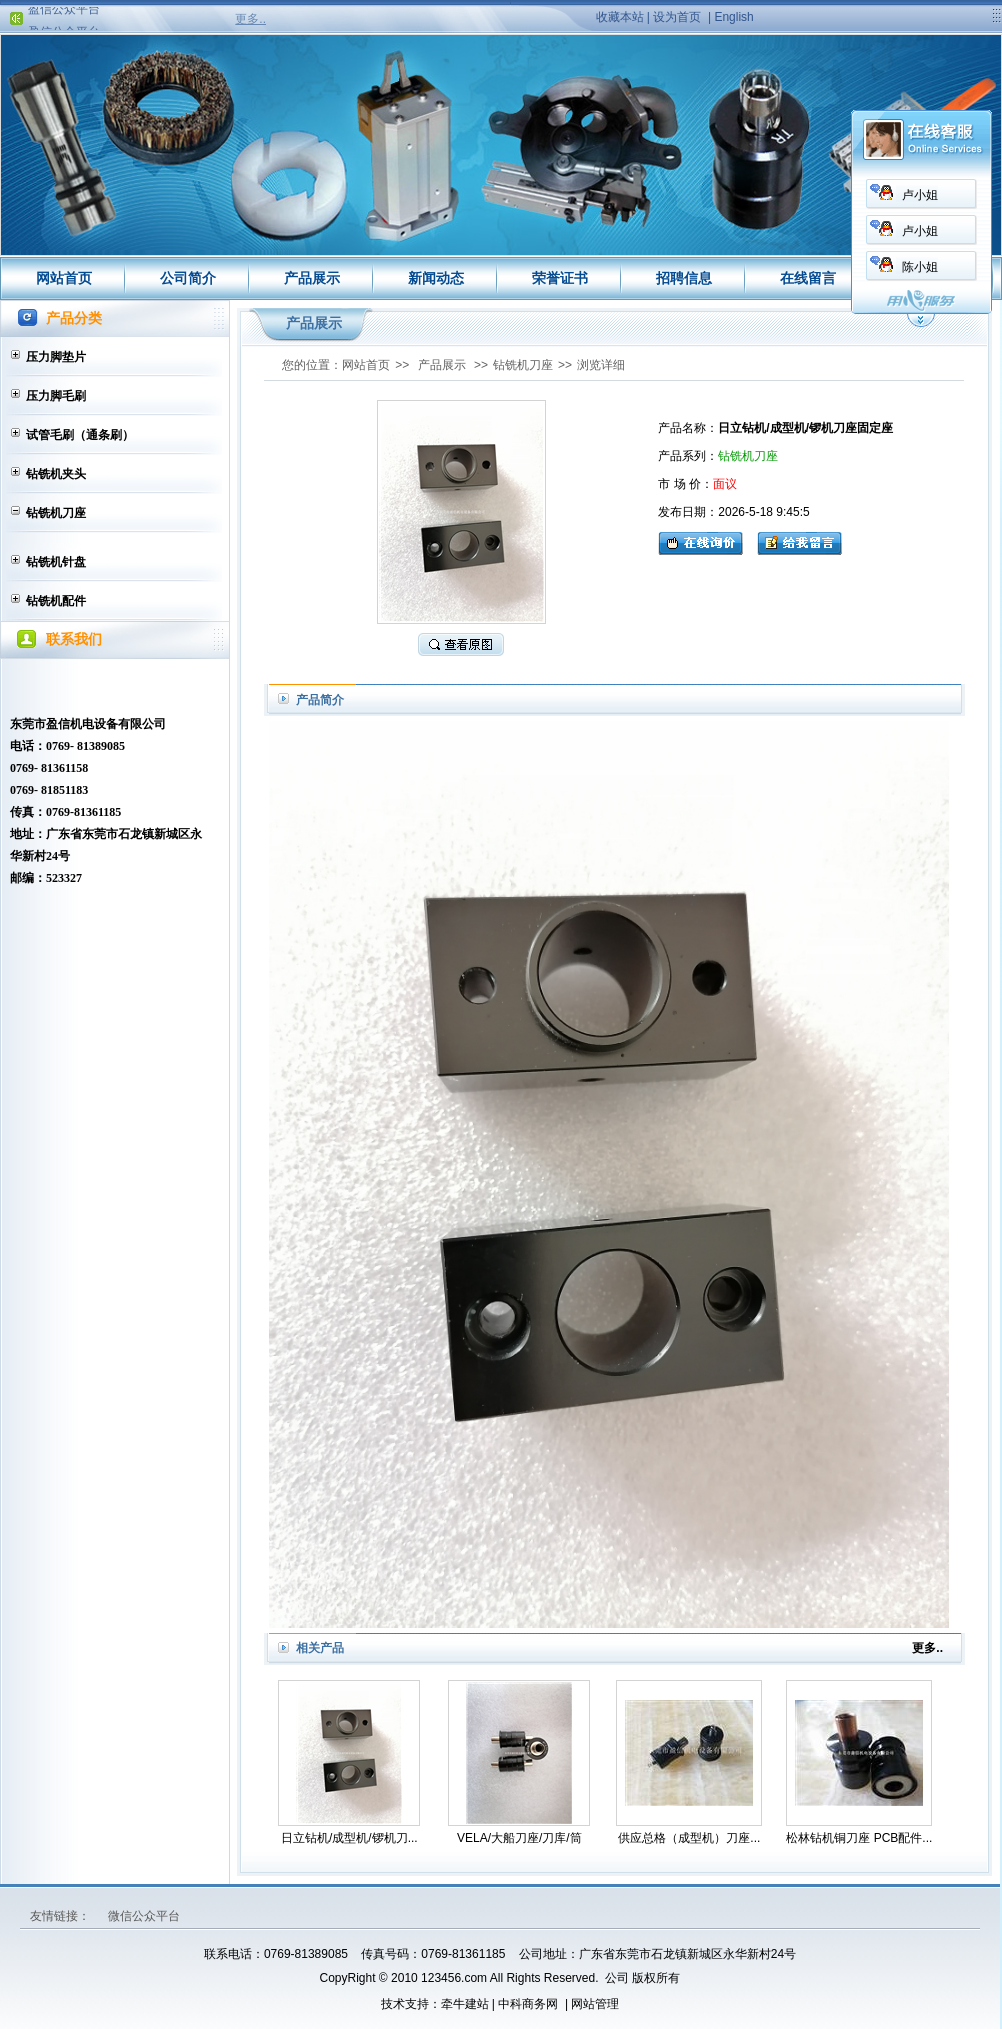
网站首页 (64, 278)
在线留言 (808, 278)
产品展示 (312, 278)
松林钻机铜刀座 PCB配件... (859, 1838)
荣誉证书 (560, 278)
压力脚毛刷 (56, 396)
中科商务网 (528, 2004)
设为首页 (677, 17)
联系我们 (932, 278)
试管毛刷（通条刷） (80, 435)
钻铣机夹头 (56, 474)
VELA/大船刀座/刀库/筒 (519, 1838)
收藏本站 (620, 17)
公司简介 (188, 278)
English (733, 17)
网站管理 (595, 2004)
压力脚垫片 (56, 357)
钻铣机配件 (56, 601)
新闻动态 (436, 278)
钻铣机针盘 (56, 562)
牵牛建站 (465, 2004)
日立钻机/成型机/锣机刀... (349, 1838)
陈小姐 (686, 267)
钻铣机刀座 (56, 513)
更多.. (250, 19)
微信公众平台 (144, 1916)
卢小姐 (686, 195)
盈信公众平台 (64, 16)
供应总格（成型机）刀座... (689, 1838)
